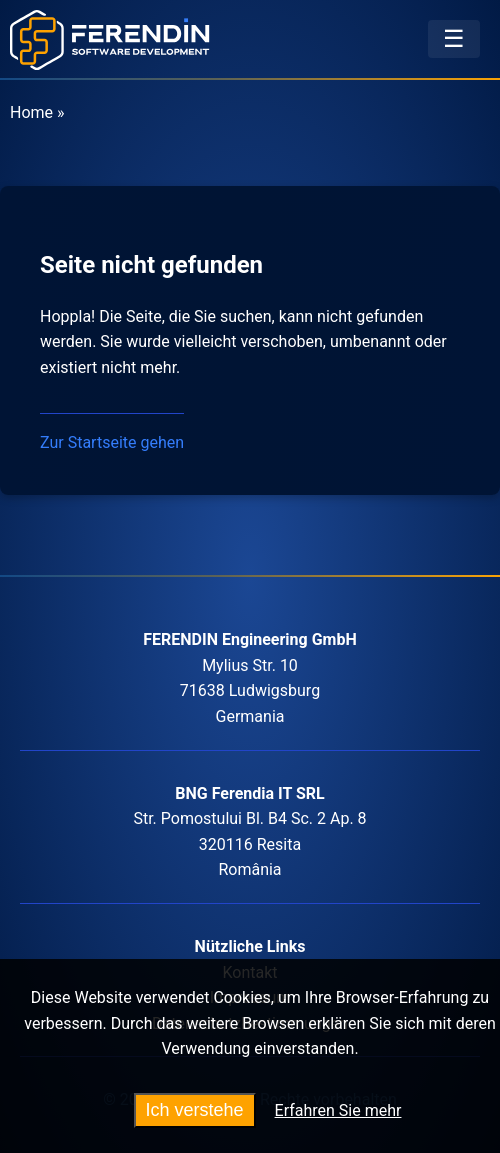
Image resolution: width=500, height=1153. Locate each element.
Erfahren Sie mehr (338, 1110)
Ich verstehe (195, 1110)
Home (31, 112)
